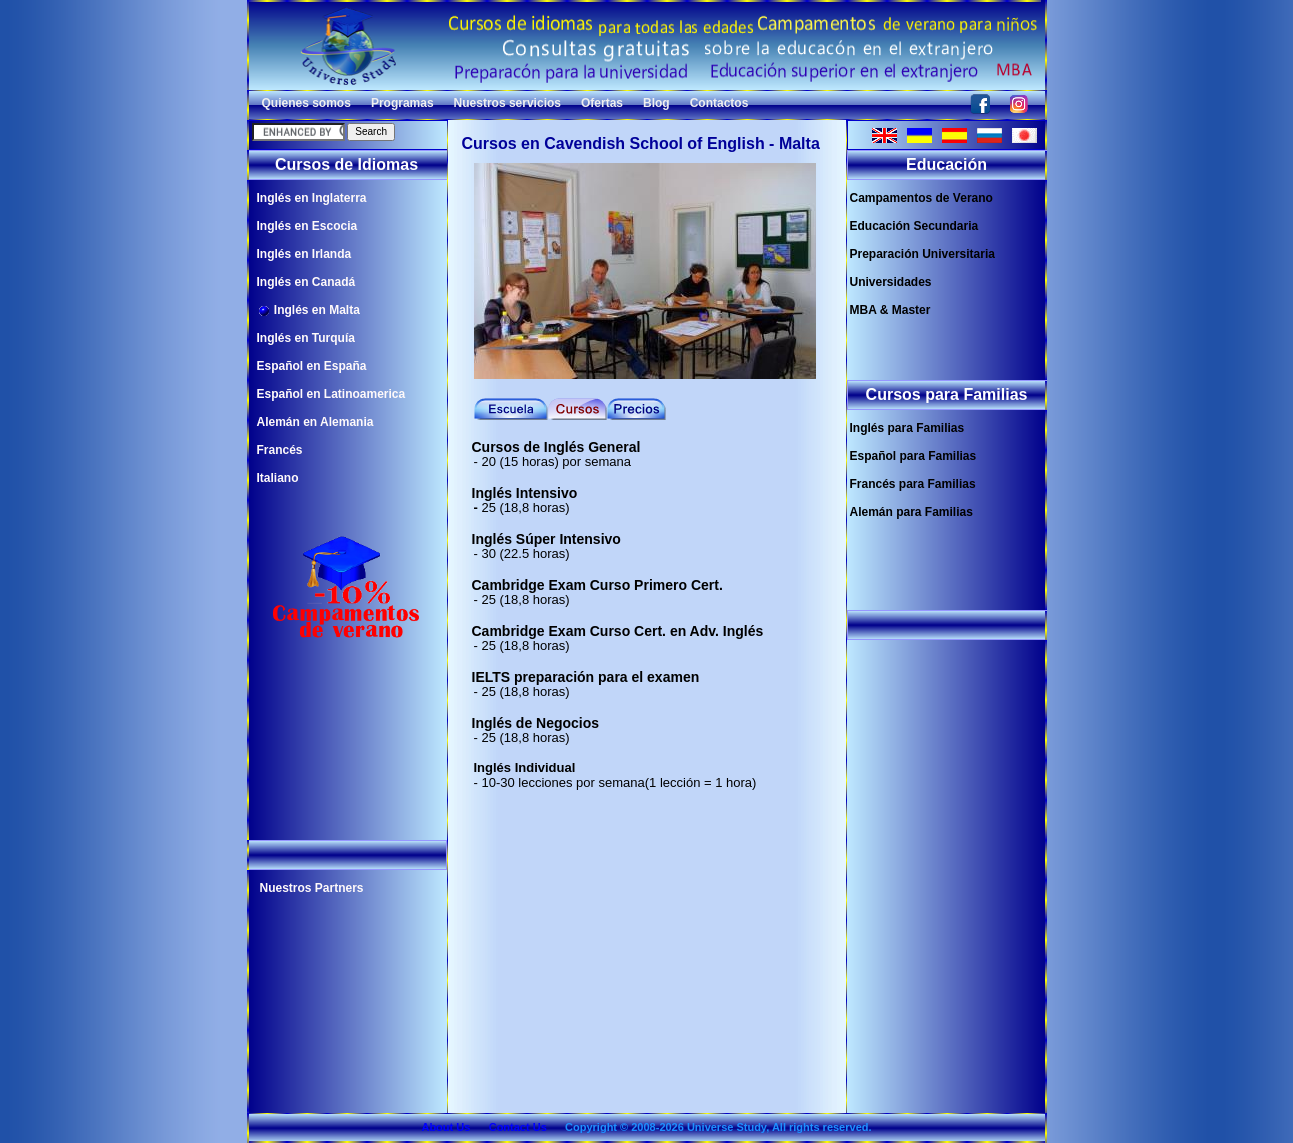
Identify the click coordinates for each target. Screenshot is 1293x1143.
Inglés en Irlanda (304, 254)
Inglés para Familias (907, 428)
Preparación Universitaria (922, 254)
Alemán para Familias (911, 512)
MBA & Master (890, 310)
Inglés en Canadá (306, 282)
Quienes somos (306, 103)
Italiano (278, 478)
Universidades (891, 282)
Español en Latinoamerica (331, 394)
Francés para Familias (913, 484)
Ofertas (602, 103)
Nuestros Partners (312, 888)
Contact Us (518, 1127)
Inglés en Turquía (306, 338)
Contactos (719, 103)
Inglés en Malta (308, 310)
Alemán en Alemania (315, 422)
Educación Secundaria (914, 226)
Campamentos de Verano (921, 198)
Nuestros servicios (507, 103)
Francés (280, 450)
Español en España (312, 366)
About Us (445, 1127)
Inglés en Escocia (307, 226)
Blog (656, 103)
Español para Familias (913, 456)
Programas (402, 103)
